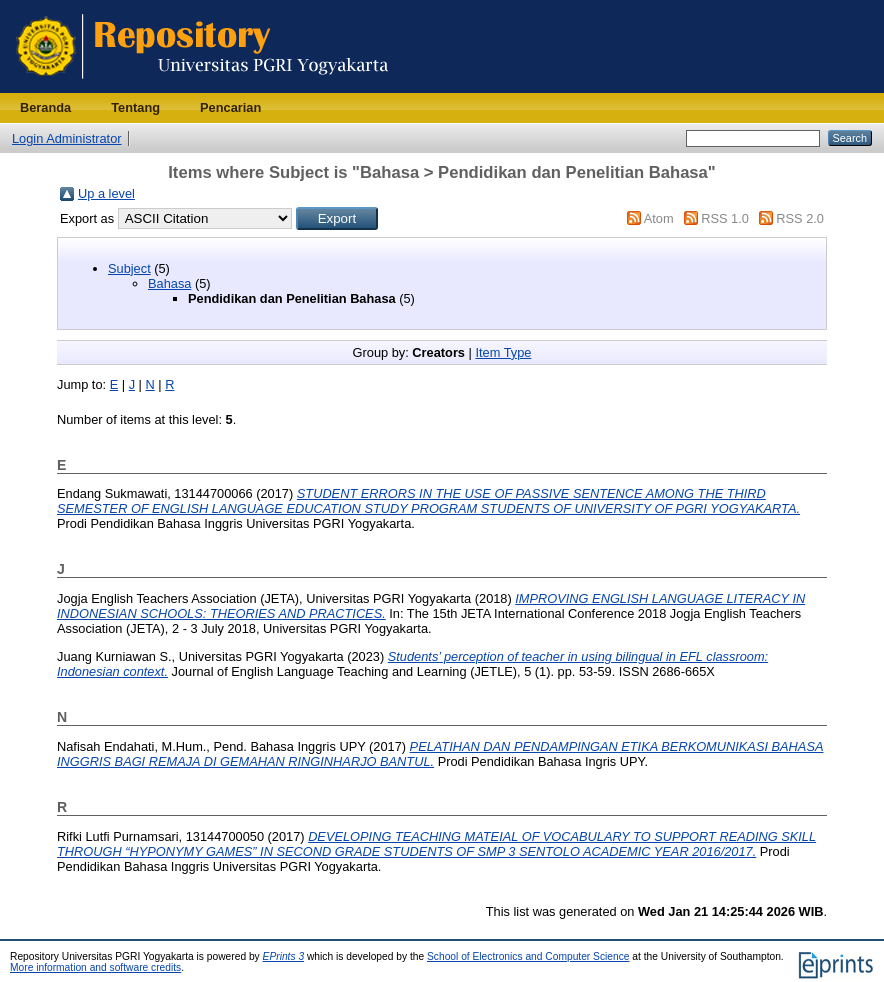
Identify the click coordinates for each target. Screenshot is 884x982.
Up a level (106, 193)
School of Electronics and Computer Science (528, 956)
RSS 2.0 (800, 218)
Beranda (45, 107)
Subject (129, 268)
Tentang (135, 107)
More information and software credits (95, 967)
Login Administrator (67, 138)
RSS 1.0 (725, 218)
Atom (659, 218)
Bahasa (169, 283)
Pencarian (230, 107)
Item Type (503, 352)
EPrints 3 (284, 956)
